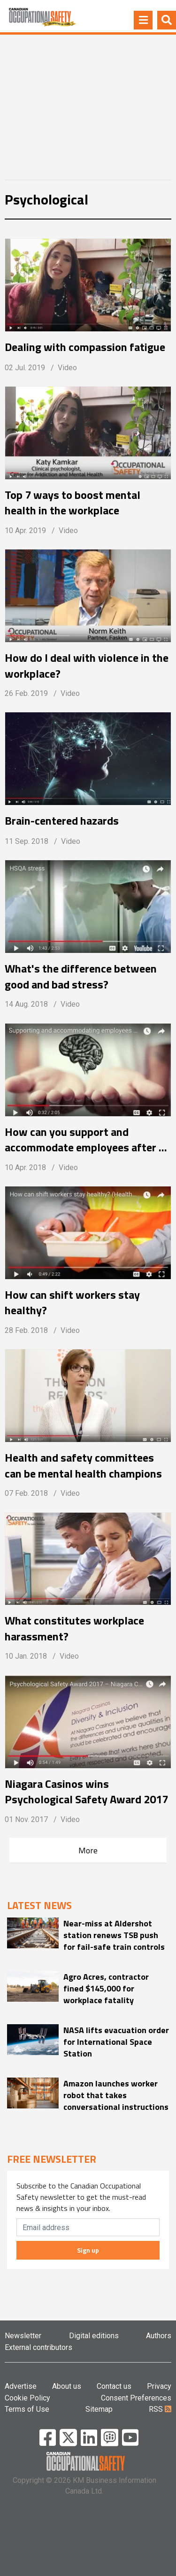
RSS (160, 2409)
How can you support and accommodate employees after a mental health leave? (84, 1139)
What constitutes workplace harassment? (74, 1628)
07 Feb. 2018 (26, 1493)
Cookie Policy (27, 2397)
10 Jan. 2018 (26, 1656)
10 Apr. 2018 (25, 1167)
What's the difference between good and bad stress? (81, 976)
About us (66, 2386)
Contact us (114, 2386)
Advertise (21, 2386)
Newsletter (23, 2335)
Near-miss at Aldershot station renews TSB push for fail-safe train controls (114, 1935)
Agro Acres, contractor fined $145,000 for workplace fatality (106, 1988)
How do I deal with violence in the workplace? (86, 665)
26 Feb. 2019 (26, 693)
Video (67, 367)
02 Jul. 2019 (25, 367)
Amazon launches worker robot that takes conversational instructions (115, 2095)
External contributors (38, 2347)
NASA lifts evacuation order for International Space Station (116, 2041)
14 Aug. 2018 (26, 1004)
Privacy (159, 2386)
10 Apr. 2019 (25, 530)
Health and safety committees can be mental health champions (83, 1465)
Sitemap (99, 2409)
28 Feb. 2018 (26, 1330)
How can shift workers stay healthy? (72, 1302)
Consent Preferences (136, 2397)
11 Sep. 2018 (26, 841)
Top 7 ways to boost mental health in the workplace (72, 502)
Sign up (88, 2250)
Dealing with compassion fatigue (85, 347)
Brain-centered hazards (62, 821)
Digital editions (94, 2335)
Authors (158, 2335)
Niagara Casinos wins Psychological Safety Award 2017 (86, 1791)
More (88, 1850)
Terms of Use (27, 2409)
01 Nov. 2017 (26, 1819)
